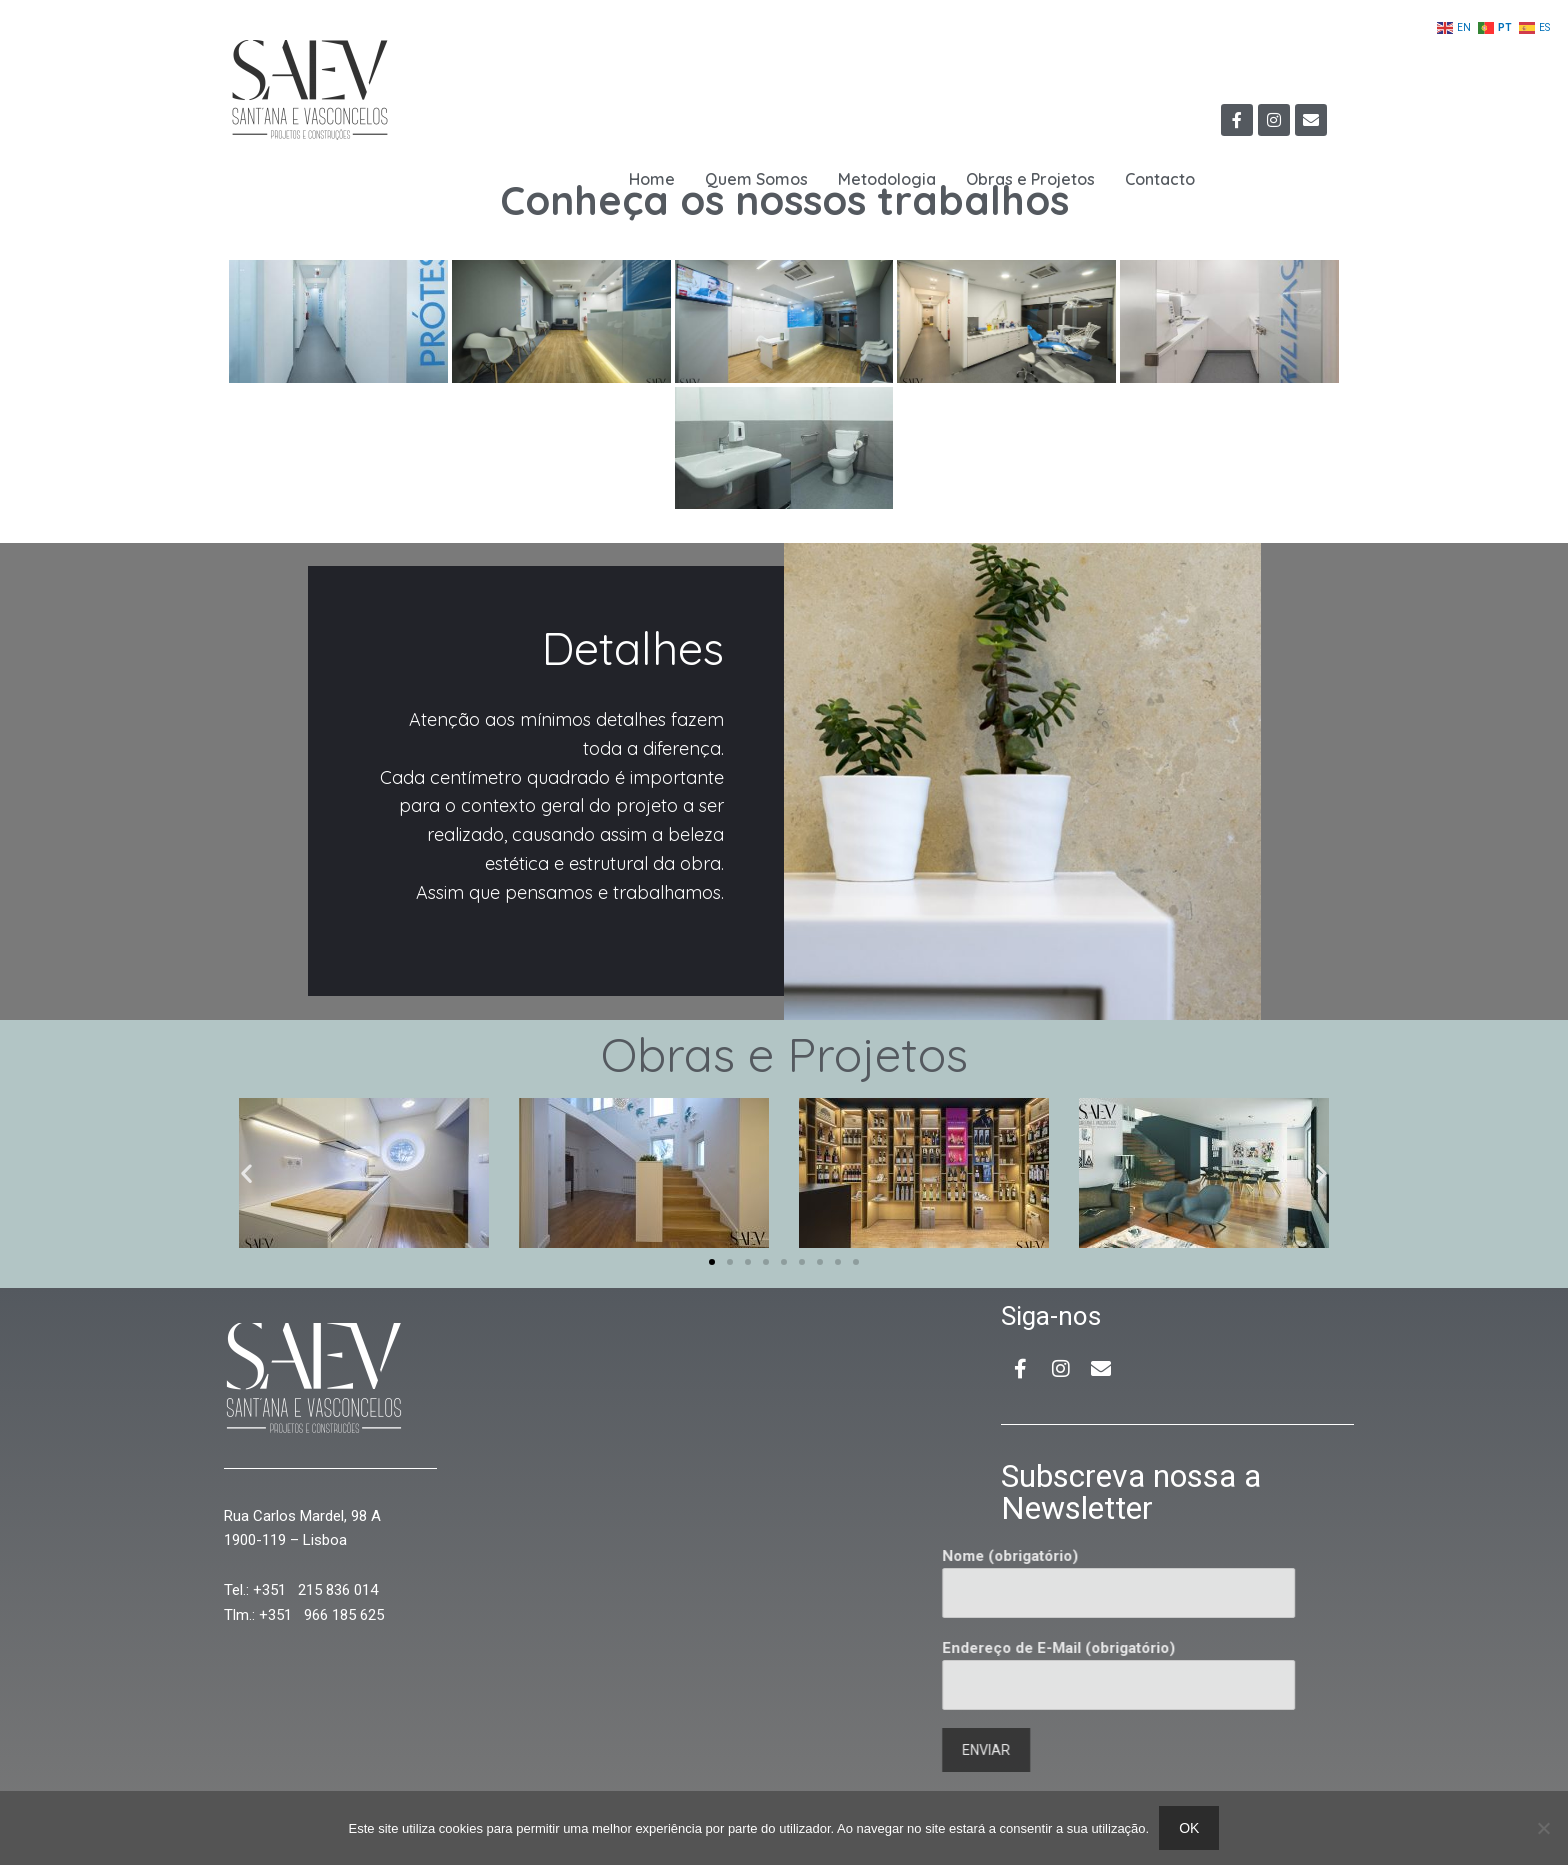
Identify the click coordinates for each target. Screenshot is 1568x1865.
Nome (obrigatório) (897, 1582)
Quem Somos (756, 179)
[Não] (1543, 1828)
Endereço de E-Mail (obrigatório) (897, 1674)
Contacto (1160, 179)
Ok (1189, 1828)
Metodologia (887, 179)
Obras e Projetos (1030, 179)
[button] (246, 1172)
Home (652, 179)
